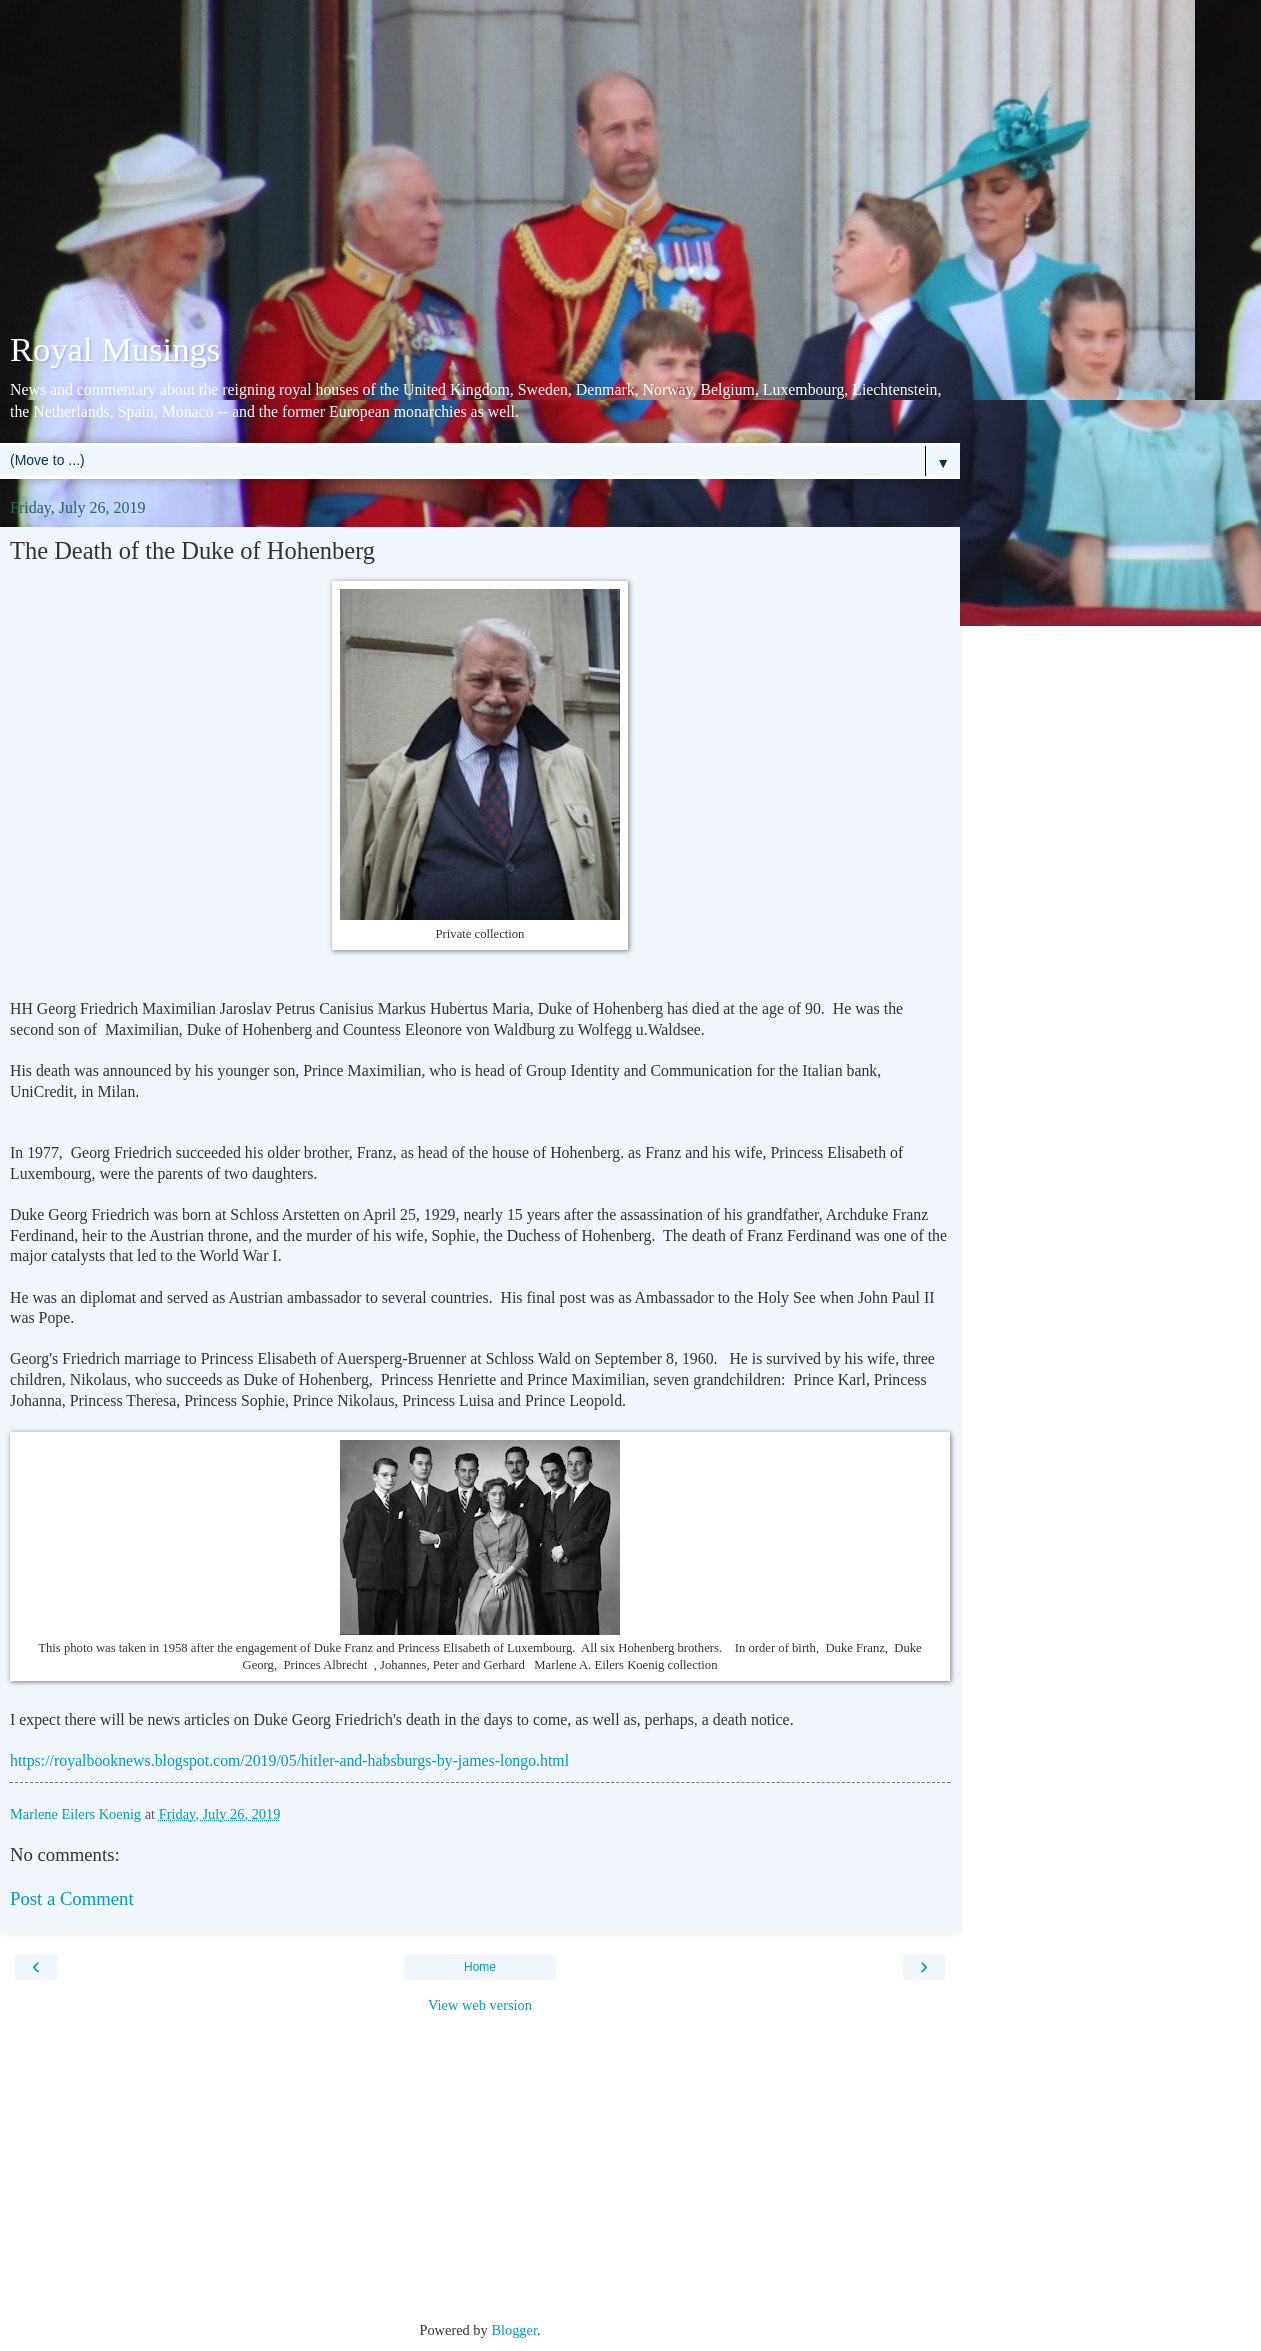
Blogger (514, 2330)
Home (480, 1967)
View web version (480, 2005)
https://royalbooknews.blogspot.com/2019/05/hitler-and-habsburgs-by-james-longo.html (289, 1760)
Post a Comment (72, 1898)
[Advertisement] (480, 170)
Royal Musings (115, 349)
